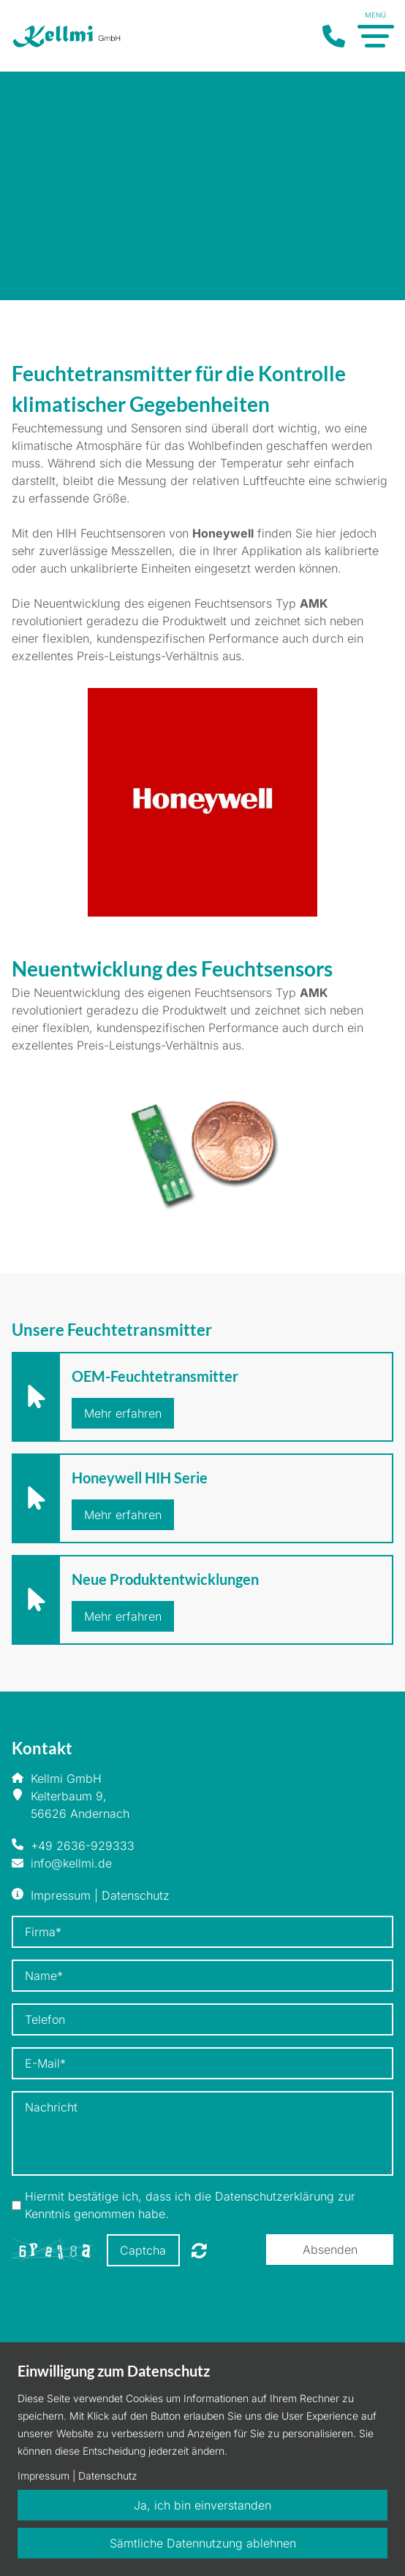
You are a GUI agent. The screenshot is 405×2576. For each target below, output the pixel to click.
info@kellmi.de (71, 1863)
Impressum (61, 1895)
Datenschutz (136, 1895)
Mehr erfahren (123, 1413)
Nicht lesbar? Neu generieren (199, 2250)
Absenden (330, 2249)
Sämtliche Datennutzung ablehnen (203, 2543)
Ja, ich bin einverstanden (202, 2505)
